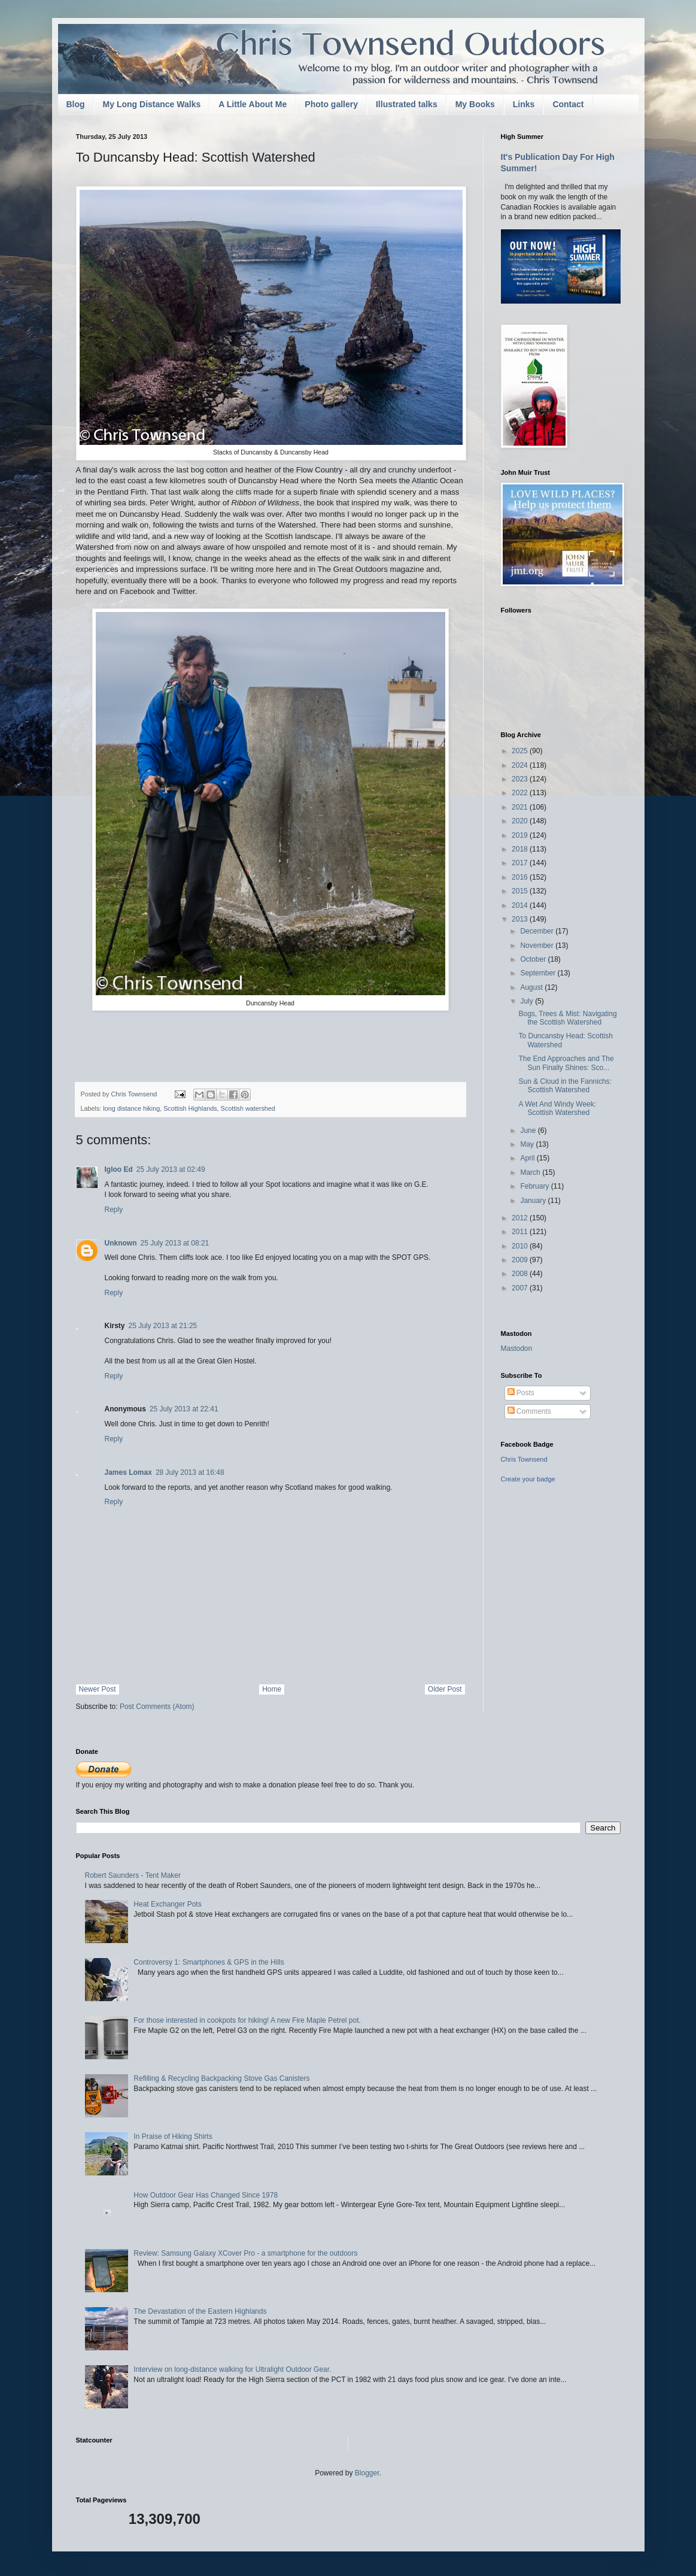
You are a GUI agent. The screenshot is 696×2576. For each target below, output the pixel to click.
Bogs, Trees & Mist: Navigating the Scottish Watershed (567, 1018)
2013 (521, 919)
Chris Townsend (524, 1459)
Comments (529, 1411)
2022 (521, 793)
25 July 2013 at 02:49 (170, 1169)
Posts (520, 1393)
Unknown (121, 1243)
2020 (521, 821)
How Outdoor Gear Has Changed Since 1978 (205, 2195)
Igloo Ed (119, 1169)
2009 (521, 1260)
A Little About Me (252, 104)
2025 (521, 751)
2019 (521, 835)
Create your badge (528, 1479)
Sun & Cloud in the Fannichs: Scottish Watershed (564, 1085)
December (537, 931)
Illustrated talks (406, 104)
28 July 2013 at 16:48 (190, 1472)
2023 (521, 779)
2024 (521, 765)
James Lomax (128, 1472)
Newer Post (97, 1689)
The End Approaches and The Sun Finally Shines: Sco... (565, 1062)
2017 (521, 863)
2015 (521, 891)
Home (271, 1689)
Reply (114, 1209)
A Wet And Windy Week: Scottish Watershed (557, 1108)
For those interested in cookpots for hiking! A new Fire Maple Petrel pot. (247, 2020)
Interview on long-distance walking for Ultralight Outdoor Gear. (232, 2369)
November (537, 945)
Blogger (367, 2473)
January (534, 1200)
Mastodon (517, 1348)
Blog (75, 104)
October (534, 959)
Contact (567, 104)
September (538, 973)
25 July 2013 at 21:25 (163, 1326)
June (528, 1130)
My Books (475, 104)
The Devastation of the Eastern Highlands (199, 2311)
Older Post (445, 1689)
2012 (521, 1218)
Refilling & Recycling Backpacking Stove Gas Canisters (221, 2078)
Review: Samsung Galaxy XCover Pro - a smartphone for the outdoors (245, 2253)
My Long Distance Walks (152, 104)
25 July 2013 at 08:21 (175, 1243)
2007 (521, 1288)
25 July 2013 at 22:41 (184, 1409)
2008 (521, 1273)
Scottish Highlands (190, 1108)
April (528, 1158)
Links (524, 104)
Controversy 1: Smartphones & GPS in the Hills (208, 1962)
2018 (521, 849)
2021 (521, 807)
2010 (521, 1246)
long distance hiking (131, 1108)
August (532, 987)
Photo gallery (331, 104)
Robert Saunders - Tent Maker (133, 1875)
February (535, 1186)
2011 (521, 1232)
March (531, 1172)
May (528, 1144)
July (527, 1001)
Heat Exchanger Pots (167, 1904)
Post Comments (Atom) (157, 1706)
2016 (521, 877)
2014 (521, 905)
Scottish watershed (248, 1108)
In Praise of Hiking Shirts (172, 2136)
